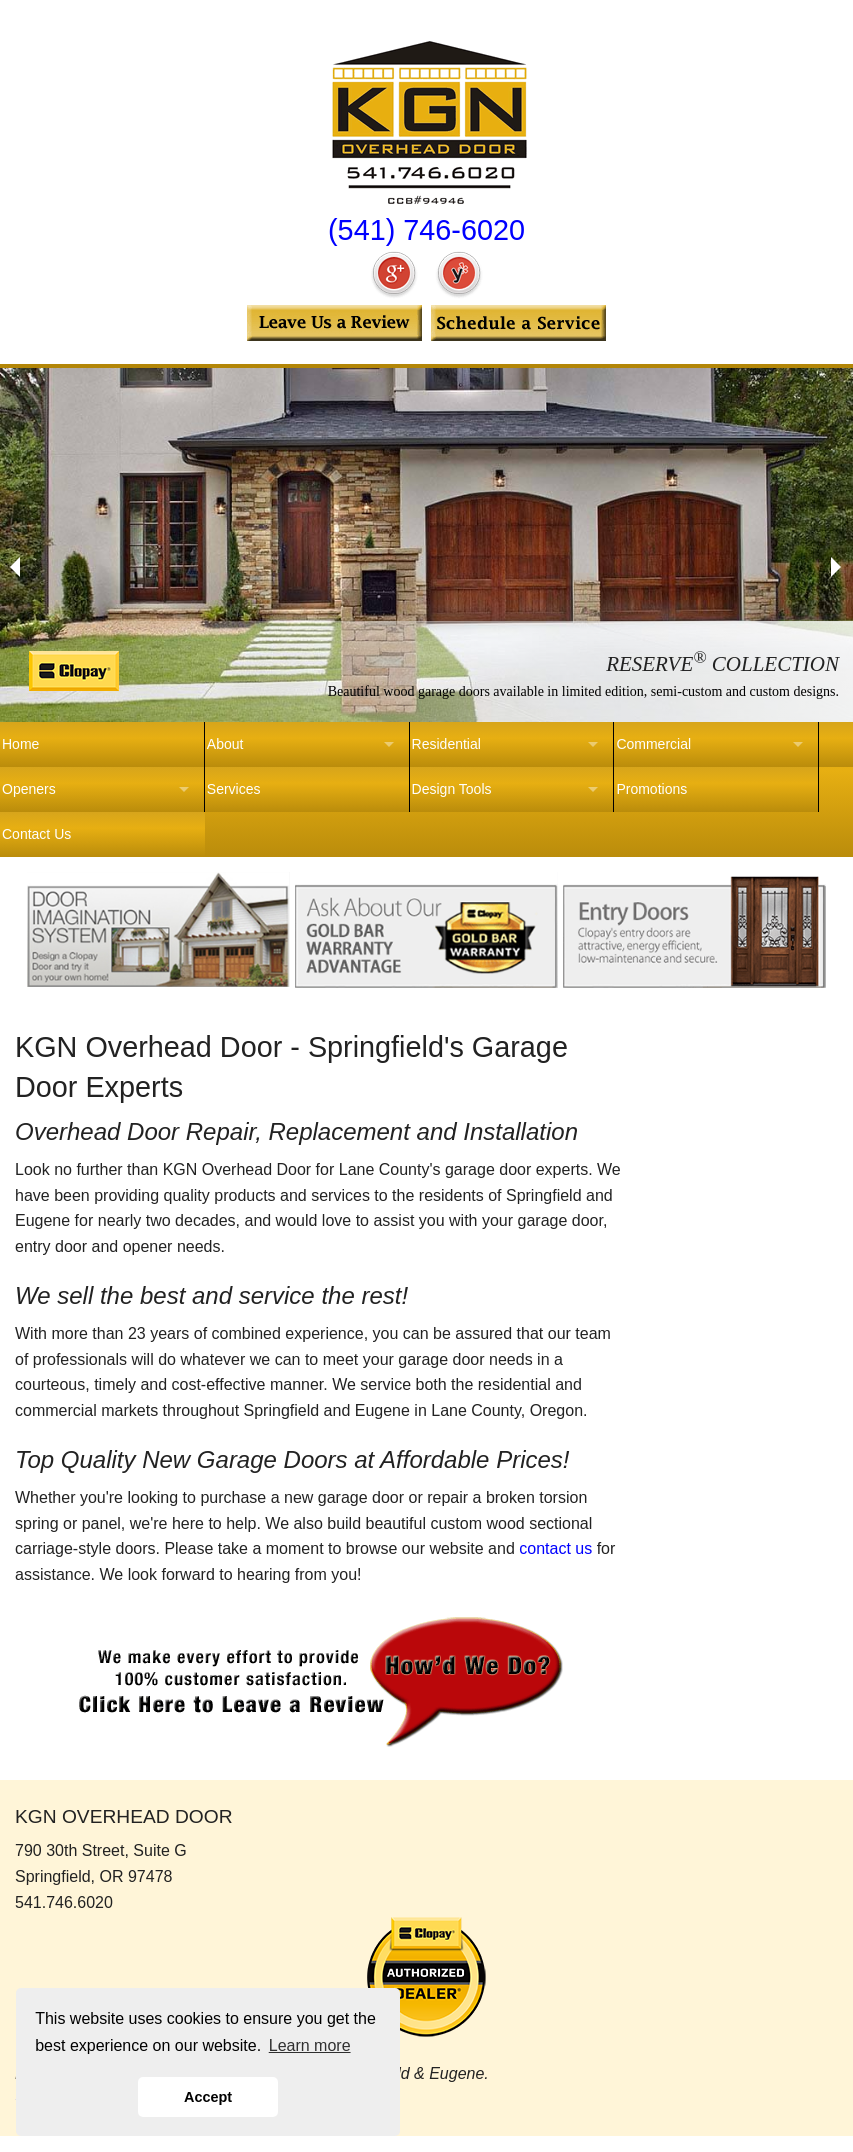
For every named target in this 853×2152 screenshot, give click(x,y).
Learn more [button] (310, 2045)
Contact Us (36, 834)
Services (234, 789)
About (225, 744)
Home (20, 744)
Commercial (653, 744)
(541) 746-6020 (426, 230)
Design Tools (452, 789)
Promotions (651, 789)
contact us (555, 1548)
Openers (29, 789)
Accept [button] (208, 2097)
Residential (446, 744)
